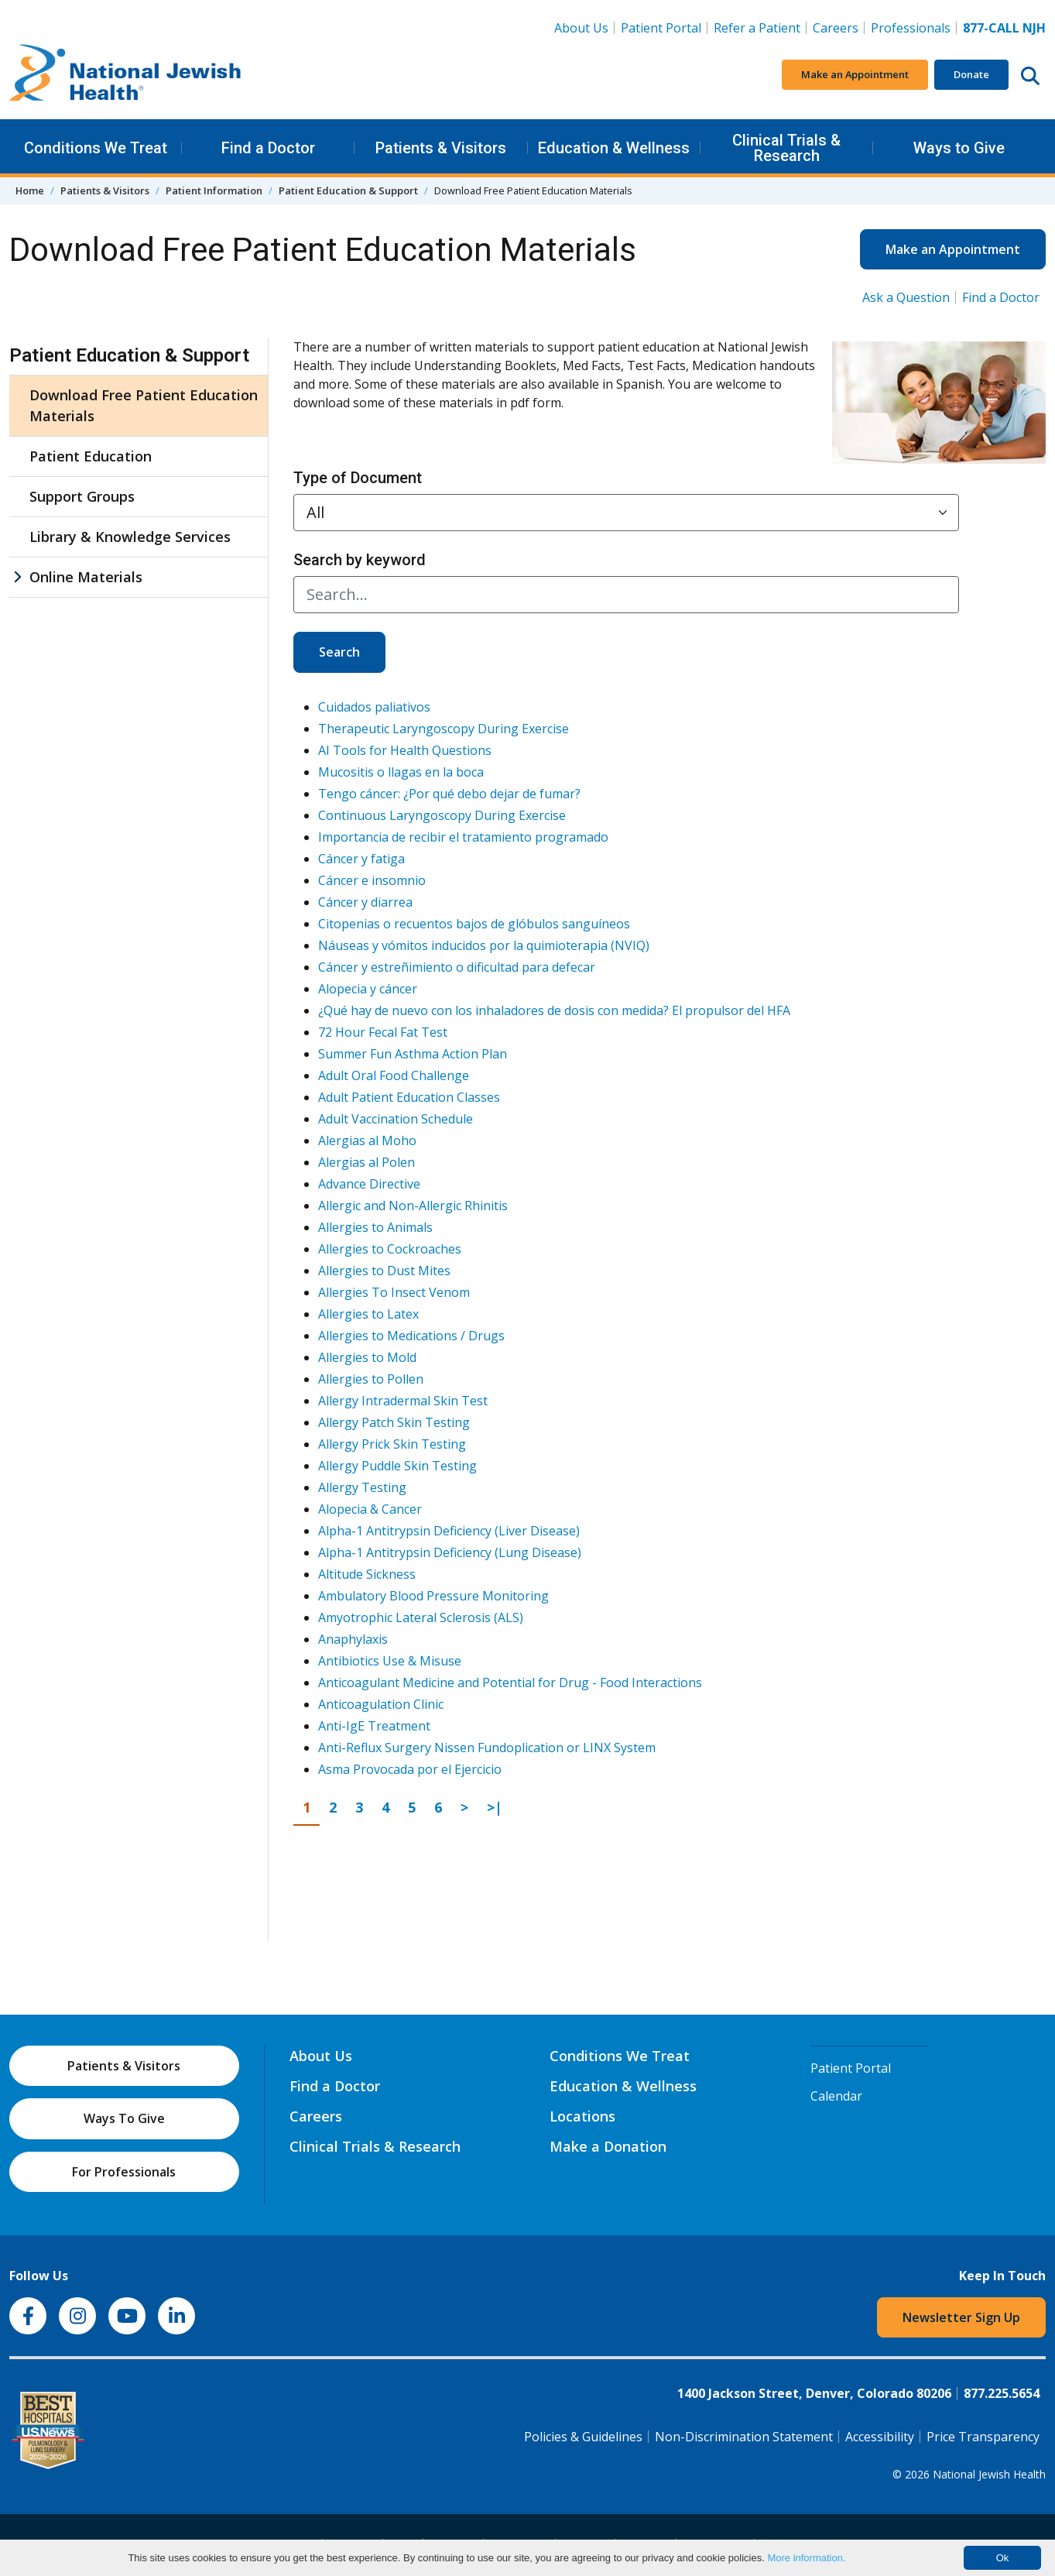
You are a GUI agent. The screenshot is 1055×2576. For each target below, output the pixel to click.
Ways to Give (959, 148)
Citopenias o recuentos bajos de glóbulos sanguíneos (474, 923)
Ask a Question (906, 297)
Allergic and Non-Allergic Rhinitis (413, 1205)
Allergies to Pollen (370, 1378)
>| (499, 1806)
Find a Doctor (268, 148)
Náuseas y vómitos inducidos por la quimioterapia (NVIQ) (483, 945)
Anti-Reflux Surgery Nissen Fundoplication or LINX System (487, 1747)
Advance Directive (369, 1183)
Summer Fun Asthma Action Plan (412, 1053)
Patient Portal (661, 27)
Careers (839, 27)
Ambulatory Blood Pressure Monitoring (433, 1595)
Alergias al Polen (366, 1162)
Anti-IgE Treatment (374, 1725)
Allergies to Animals (375, 1227)
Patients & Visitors (440, 148)
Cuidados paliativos (374, 706)
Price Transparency (983, 2436)
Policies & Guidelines (583, 2436)
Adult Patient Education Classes (409, 1097)
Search (339, 651)
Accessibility (879, 2436)
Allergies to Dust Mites (384, 1270)
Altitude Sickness (367, 1574)
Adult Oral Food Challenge (393, 1075)
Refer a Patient (757, 27)
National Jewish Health (989, 2474)
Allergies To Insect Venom (394, 1292)
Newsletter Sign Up (961, 2317)
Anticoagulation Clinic (381, 1704)
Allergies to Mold (367, 1357)
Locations (582, 2116)
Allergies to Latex (368, 1313)
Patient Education (90, 456)
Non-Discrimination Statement (744, 2436)
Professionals (911, 27)
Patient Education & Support (348, 190)
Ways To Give (124, 2118)
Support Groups (82, 496)
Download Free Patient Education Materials (143, 405)
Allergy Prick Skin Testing (392, 1444)
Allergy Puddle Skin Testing (397, 1465)
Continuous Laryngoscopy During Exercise (442, 815)
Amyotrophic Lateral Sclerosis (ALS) (420, 1617)
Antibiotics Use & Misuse (389, 1660)
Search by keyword (359, 560)
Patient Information (214, 190)
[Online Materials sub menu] (17, 577)
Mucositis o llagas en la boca (401, 771)
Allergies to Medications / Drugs (411, 1335)
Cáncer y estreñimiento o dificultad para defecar (456, 967)
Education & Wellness (614, 148)
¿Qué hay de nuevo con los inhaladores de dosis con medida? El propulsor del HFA (554, 1010)
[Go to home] (125, 75)
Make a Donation (608, 2146)
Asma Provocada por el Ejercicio (410, 1769)
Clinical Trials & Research (786, 148)
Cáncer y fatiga (361, 858)
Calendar (836, 2095)
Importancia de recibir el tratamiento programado (463, 837)
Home (29, 190)
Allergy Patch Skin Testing (394, 1422)
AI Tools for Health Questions (405, 750)
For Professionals (124, 2171)
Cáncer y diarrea (365, 902)
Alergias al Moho (367, 1140)
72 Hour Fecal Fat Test (382, 1032)
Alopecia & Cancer (370, 1509)
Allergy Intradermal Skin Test (403, 1400)
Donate (971, 74)
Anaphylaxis (353, 1639)
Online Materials (85, 577)
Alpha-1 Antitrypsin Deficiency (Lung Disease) (449, 1552)
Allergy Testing (362, 1487)
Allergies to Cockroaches (389, 1248)
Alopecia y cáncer (367, 988)
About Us (581, 27)
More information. (806, 2558)
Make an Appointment (855, 74)
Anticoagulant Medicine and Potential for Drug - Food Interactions (510, 1682)
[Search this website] (1030, 75)
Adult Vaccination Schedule (395, 1118)
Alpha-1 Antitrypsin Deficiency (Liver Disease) (449, 1530)
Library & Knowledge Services (130, 536)
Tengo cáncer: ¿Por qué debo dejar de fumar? (449, 793)
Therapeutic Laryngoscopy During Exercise (443, 728)
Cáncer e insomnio (372, 880)
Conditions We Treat (95, 148)
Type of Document (357, 477)
